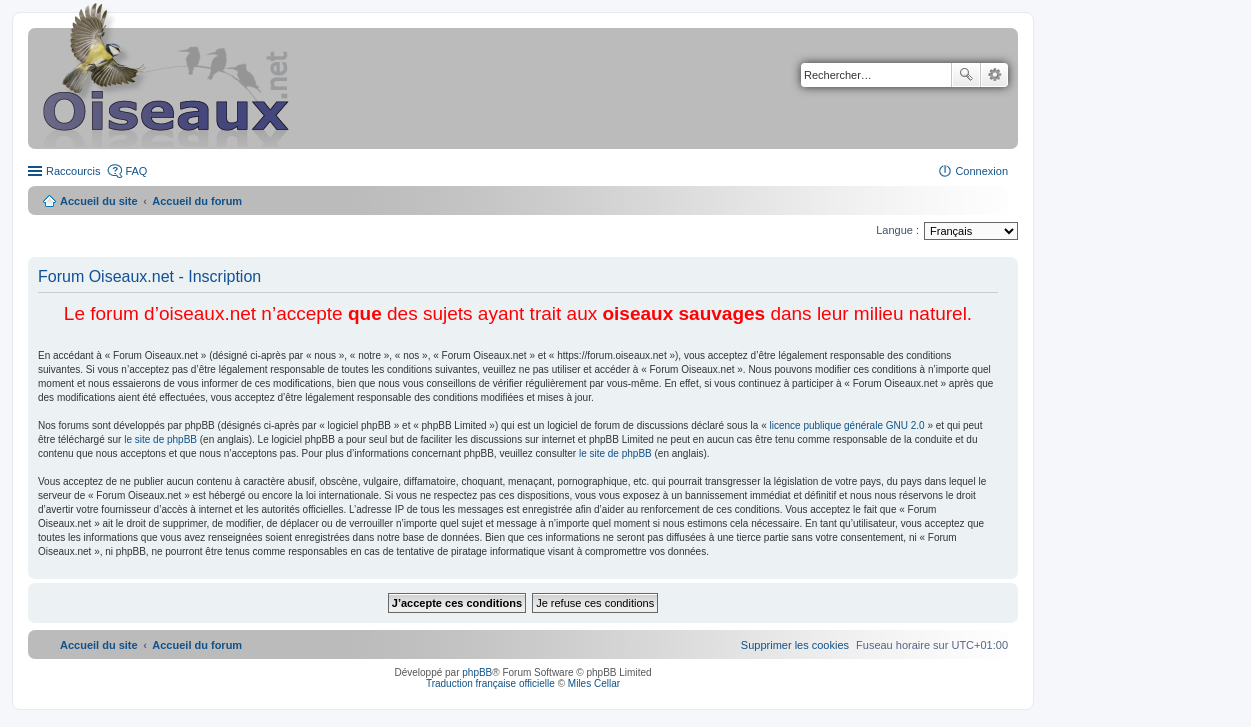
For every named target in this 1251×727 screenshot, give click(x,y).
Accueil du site (99, 201)
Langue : (897, 230)
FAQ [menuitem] (136, 171)
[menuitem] (795, 645)
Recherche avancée (994, 75)
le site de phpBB (160, 439)
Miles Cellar (594, 683)
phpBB (477, 672)
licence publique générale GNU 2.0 (847, 425)
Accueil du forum (197, 201)
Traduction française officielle (490, 683)
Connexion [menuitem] (981, 171)
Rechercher (966, 75)
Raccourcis (73, 171)
